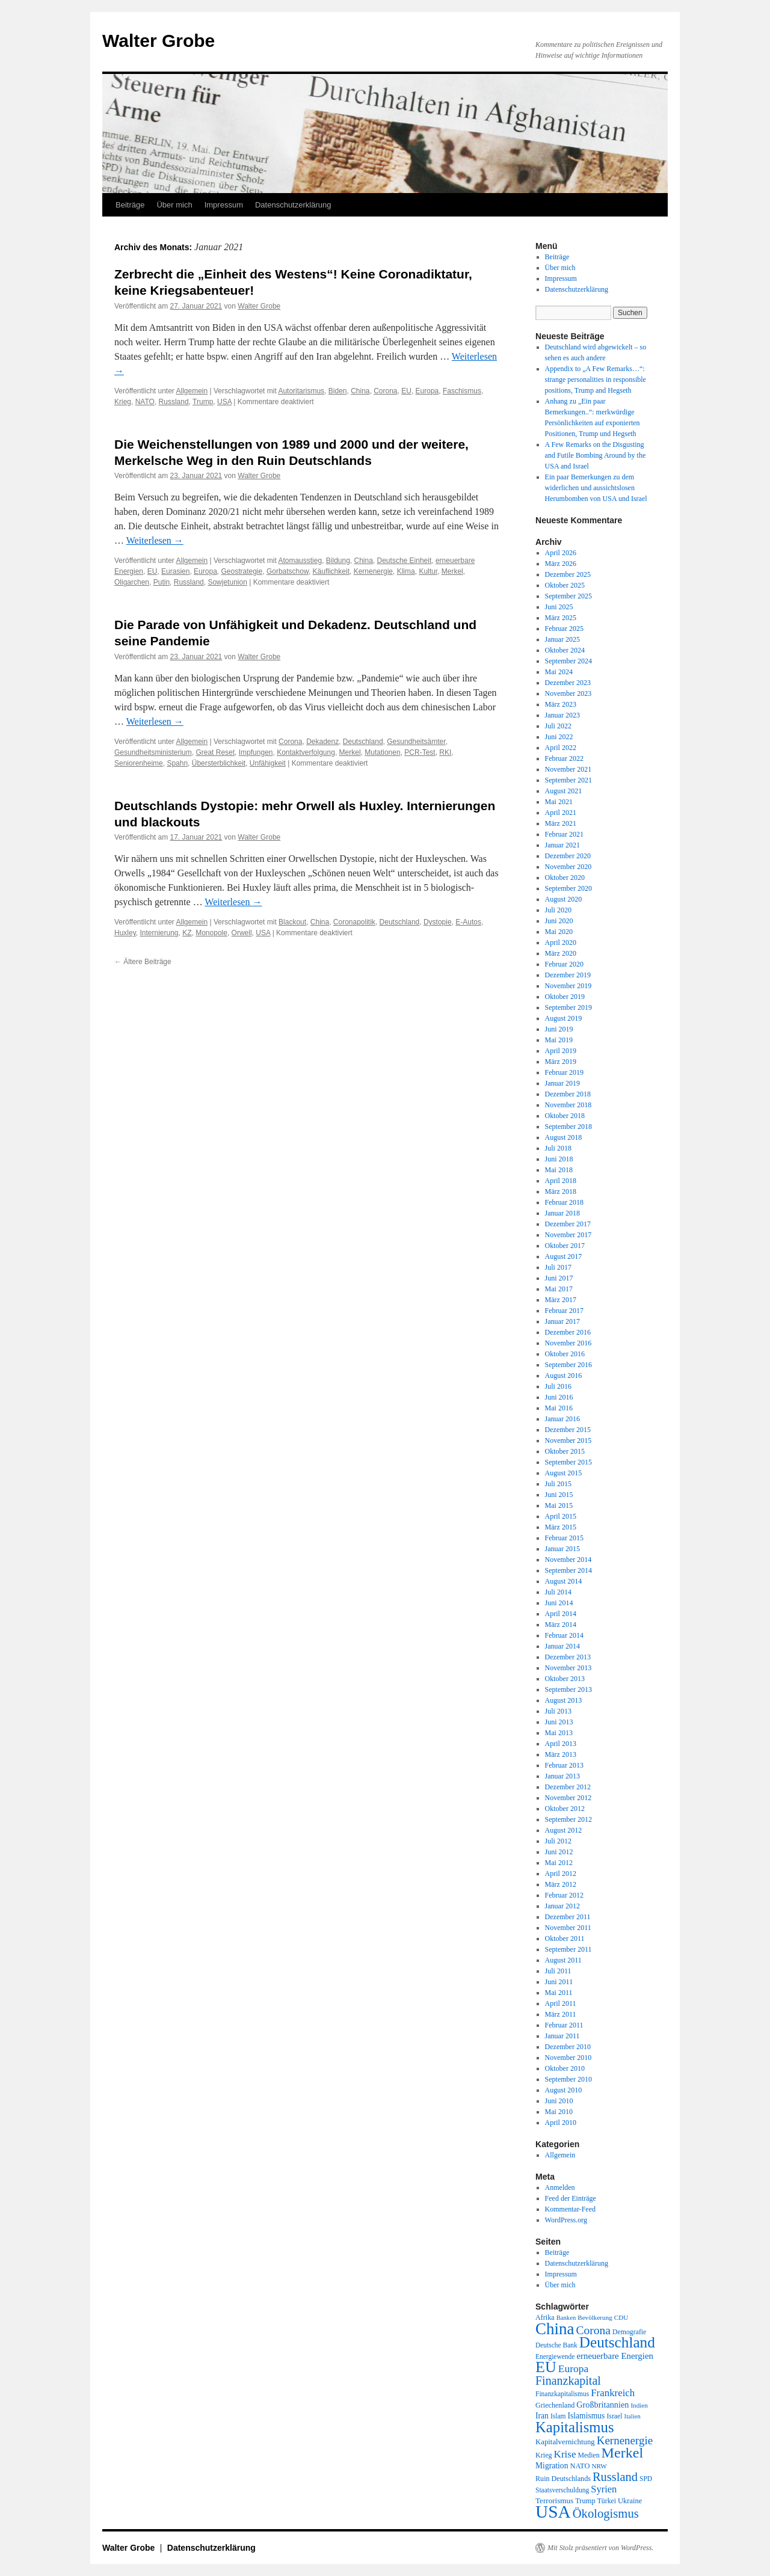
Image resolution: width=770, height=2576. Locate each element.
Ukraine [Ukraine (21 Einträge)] (630, 2501)
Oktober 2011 (565, 1938)
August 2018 (563, 1137)
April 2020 (560, 942)
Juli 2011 (558, 1971)
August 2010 (563, 2090)
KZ (186, 933)
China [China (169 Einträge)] (554, 2329)
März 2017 (560, 1300)
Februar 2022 (564, 758)
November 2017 (568, 1235)
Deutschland (363, 741)
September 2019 (568, 1007)
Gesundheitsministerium (153, 752)
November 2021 (568, 769)
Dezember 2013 (568, 1657)
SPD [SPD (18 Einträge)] (645, 2478)
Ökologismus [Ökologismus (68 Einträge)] (606, 2513)
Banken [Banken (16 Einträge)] (566, 2317)
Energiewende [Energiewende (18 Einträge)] (554, 2356)
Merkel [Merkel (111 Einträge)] (623, 2453)
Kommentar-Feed (570, 2209)
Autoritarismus (301, 391)
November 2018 (568, 1105)
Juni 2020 (559, 921)
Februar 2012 (564, 1895)
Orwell (242, 933)
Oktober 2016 (565, 1354)
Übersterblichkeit (218, 763)
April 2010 (560, 2122)
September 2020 (568, 888)
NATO (145, 402)
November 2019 (568, 986)
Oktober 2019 (565, 996)
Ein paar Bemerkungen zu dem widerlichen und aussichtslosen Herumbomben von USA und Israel (596, 488)
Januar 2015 (562, 1549)
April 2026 (560, 553)
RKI (445, 752)
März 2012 (560, 1884)
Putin (161, 582)
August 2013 (563, 1700)
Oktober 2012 (565, 1808)
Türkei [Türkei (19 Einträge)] (606, 2501)
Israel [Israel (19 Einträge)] (614, 2416)
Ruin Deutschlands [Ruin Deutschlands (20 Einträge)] (563, 2478)
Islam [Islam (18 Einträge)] (557, 2416)
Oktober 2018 (565, 1115)
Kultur (428, 571)
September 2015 (568, 1462)
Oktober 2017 (565, 1245)
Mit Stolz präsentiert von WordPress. (600, 2548)
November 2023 (568, 693)
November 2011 (568, 1927)
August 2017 (563, 1256)
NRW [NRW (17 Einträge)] (598, 2466)
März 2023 (560, 704)
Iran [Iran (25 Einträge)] (542, 2415)
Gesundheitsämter (416, 741)
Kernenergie (373, 571)
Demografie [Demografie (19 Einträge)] (629, 2332)
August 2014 (563, 1581)
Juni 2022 (559, 737)
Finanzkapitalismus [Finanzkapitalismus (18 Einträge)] (562, 2393)
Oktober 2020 (565, 877)
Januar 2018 (562, 1213)
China (360, 391)
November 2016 (568, 1343)
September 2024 (568, 661)
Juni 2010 (559, 2101)
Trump (202, 402)
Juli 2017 (558, 1267)
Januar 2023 (562, 715)
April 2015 (560, 1516)
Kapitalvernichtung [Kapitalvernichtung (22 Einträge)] (565, 2442)
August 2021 (563, 791)
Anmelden (560, 2187)
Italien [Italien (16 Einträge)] (632, 2416)
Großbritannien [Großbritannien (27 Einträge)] (602, 2404)
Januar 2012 (562, 1906)
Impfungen (256, 752)
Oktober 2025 (565, 585)
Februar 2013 (564, 1765)
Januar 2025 (562, 639)
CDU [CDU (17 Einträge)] (621, 2317)
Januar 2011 (562, 2036)
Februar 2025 (564, 628)
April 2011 (560, 2003)
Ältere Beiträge (142, 962)
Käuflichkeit (331, 571)
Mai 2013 (559, 1733)
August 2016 (563, 1375)
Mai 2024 (559, 672)
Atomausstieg (300, 560)
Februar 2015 (564, 1538)
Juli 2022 (558, 726)
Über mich (174, 204)
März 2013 (560, 1754)
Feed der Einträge (570, 2198)
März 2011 (560, 2014)
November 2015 (568, 1440)
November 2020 (568, 866)
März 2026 (560, 563)
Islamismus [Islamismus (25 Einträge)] (586, 2415)
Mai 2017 (559, 1289)
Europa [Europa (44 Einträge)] (573, 2368)
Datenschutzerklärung (293, 204)
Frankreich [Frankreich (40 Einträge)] (613, 2393)
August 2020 (563, 899)
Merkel (452, 571)
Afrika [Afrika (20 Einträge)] (545, 2317)
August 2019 (563, 1018)
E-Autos (468, 922)
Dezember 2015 (568, 1429)
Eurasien (175, 571)
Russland (174, 402)
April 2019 (560, 1051)
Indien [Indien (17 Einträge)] (638, 2405)
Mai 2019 (559, 1040)
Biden (337, 391)
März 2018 (560, 1191)
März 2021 (560, 823)
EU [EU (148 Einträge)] (545, 2367)
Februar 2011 (564, 2025)
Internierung (159, 933)
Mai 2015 (559, 1505)
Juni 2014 (559, 1603)
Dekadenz (322, 741)
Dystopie (438, 922)
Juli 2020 (558, 910)
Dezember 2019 (568, 975)
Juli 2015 (558, 1484)
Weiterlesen (154, 540)
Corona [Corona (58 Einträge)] (593, 2330)
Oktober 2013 (565, 1678)
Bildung (338, 560)
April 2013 (560, 1743)
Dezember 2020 (568, 856)
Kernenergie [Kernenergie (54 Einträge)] (625, 2440)
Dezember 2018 (568, 1094)
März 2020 (560, 953)
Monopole (211, 933)
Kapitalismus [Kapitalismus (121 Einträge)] (574, 2427)
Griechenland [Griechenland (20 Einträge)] (554, 2405)
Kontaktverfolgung (306, 752)
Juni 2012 (559, 1852)
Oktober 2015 (565, 1451)
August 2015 (563, 1473)
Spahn (177, 763)
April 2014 (560, 1613)
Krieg (122, 402)
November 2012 (568, 1798)
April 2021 (560, 812)
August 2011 (563, 1960)
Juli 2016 (558, 1386)
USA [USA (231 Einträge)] (553, 2511)
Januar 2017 (562, 1321)
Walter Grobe (158, 41)
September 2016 (568, 1364)
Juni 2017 (559, 1278)
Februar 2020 (564, 964)
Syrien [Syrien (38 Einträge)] (604, 2489)
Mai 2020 (559, 931)
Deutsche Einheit (404, 560)
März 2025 (560, 617)
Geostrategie (241, 571)
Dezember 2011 (568, 1917)
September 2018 (568, 1126)
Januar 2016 (562, 1419)
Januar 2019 (562, 1083)
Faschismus (462, 391)
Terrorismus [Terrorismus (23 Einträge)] (554, 2500)
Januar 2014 (562, 1646)
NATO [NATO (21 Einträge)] (580, 2466)
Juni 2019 (559, 1029)
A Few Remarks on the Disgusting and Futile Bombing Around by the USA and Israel (595, 455)
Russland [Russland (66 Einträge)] (615, 2476)
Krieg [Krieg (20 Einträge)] (543, 2455)
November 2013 (568, 1668)
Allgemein (192, 391)
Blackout (292, 922)
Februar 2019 (564, 1072)
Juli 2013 (558, 1711)
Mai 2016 (559, 1408)
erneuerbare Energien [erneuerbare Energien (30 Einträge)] (614, 2356)
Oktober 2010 (565, 2068)
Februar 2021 (564, 834)
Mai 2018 (559, 1170)
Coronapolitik (354, 922)
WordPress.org (566, 2220)
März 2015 (560, 1527)
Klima (406, 571)
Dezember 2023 (568, 682)
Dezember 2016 (568, 1332)
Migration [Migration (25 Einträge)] (551, 2465)
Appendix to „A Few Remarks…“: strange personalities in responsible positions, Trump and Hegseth (595, 379)
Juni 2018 (559, 1159)
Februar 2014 (564, 1635)
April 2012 (560, 1873)
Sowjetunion (227, 582)
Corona (385, 391)
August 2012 (563, 1830)
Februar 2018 (564, 1202)
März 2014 (560, 1624)
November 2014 (568, 1559)
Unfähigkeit (268, 763)
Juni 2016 (559, 1397)
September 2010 (568, 2079)
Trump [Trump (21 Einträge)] (585, 2501)
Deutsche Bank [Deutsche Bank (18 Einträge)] (556, 2345)
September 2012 (568, 1819)
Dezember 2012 (568, 1787)
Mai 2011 (559, 1992)
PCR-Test (419, 752)
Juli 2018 (558, 1148)
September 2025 (568, 596)
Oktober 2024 (565, 650)
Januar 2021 (562, 845)
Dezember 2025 (568, 574)
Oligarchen (131, 582)
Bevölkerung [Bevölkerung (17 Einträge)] (595, 2317)
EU (406, 391)
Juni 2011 (559, 1982)
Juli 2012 (558, 1841)
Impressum (224, 204)
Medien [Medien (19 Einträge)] (589, 2455)
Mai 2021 (559, 802)
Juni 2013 (559, 1722)
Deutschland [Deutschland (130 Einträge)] (617, 2342)
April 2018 (560, 1180)
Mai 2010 (559, 2111)
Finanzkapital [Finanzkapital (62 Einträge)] (568, 2380)
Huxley (125, 933)
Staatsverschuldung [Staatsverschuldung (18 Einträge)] (562, 2490)
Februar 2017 (564, 1310)
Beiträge (130, 204)
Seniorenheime (138, 763)
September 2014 (568, 1570)
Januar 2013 (562, 1776)
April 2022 (560, 747)
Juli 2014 (558, 1592)
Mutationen (382, 752)
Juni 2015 (559, 1494)
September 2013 (568, 1689)
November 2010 (568, 2057)
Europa (427, 391)
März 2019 (560, 1061)
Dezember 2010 (568, 2047)
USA (224, 402)
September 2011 (568, 1949)
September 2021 (568, 780)
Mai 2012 (559, 1862)
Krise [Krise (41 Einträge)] (565, 2454)
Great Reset (215, 752)
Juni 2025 (559, 607)
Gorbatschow (287, 571)
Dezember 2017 (568, 1224)
